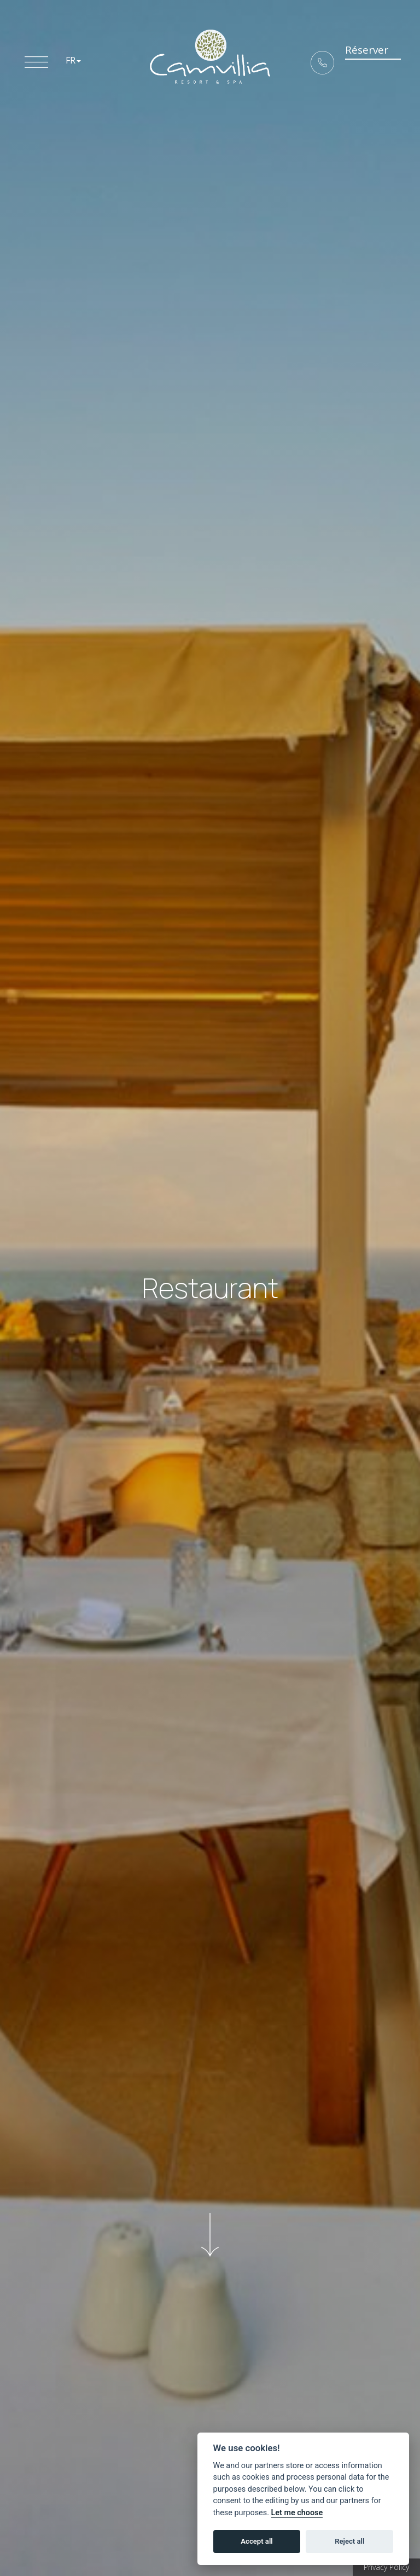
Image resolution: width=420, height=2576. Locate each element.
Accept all (256, 2541)
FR (73, 60)
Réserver (359, 57)
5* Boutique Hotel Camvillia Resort (210, 57)
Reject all (349, 2541)
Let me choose (297, 2512)
